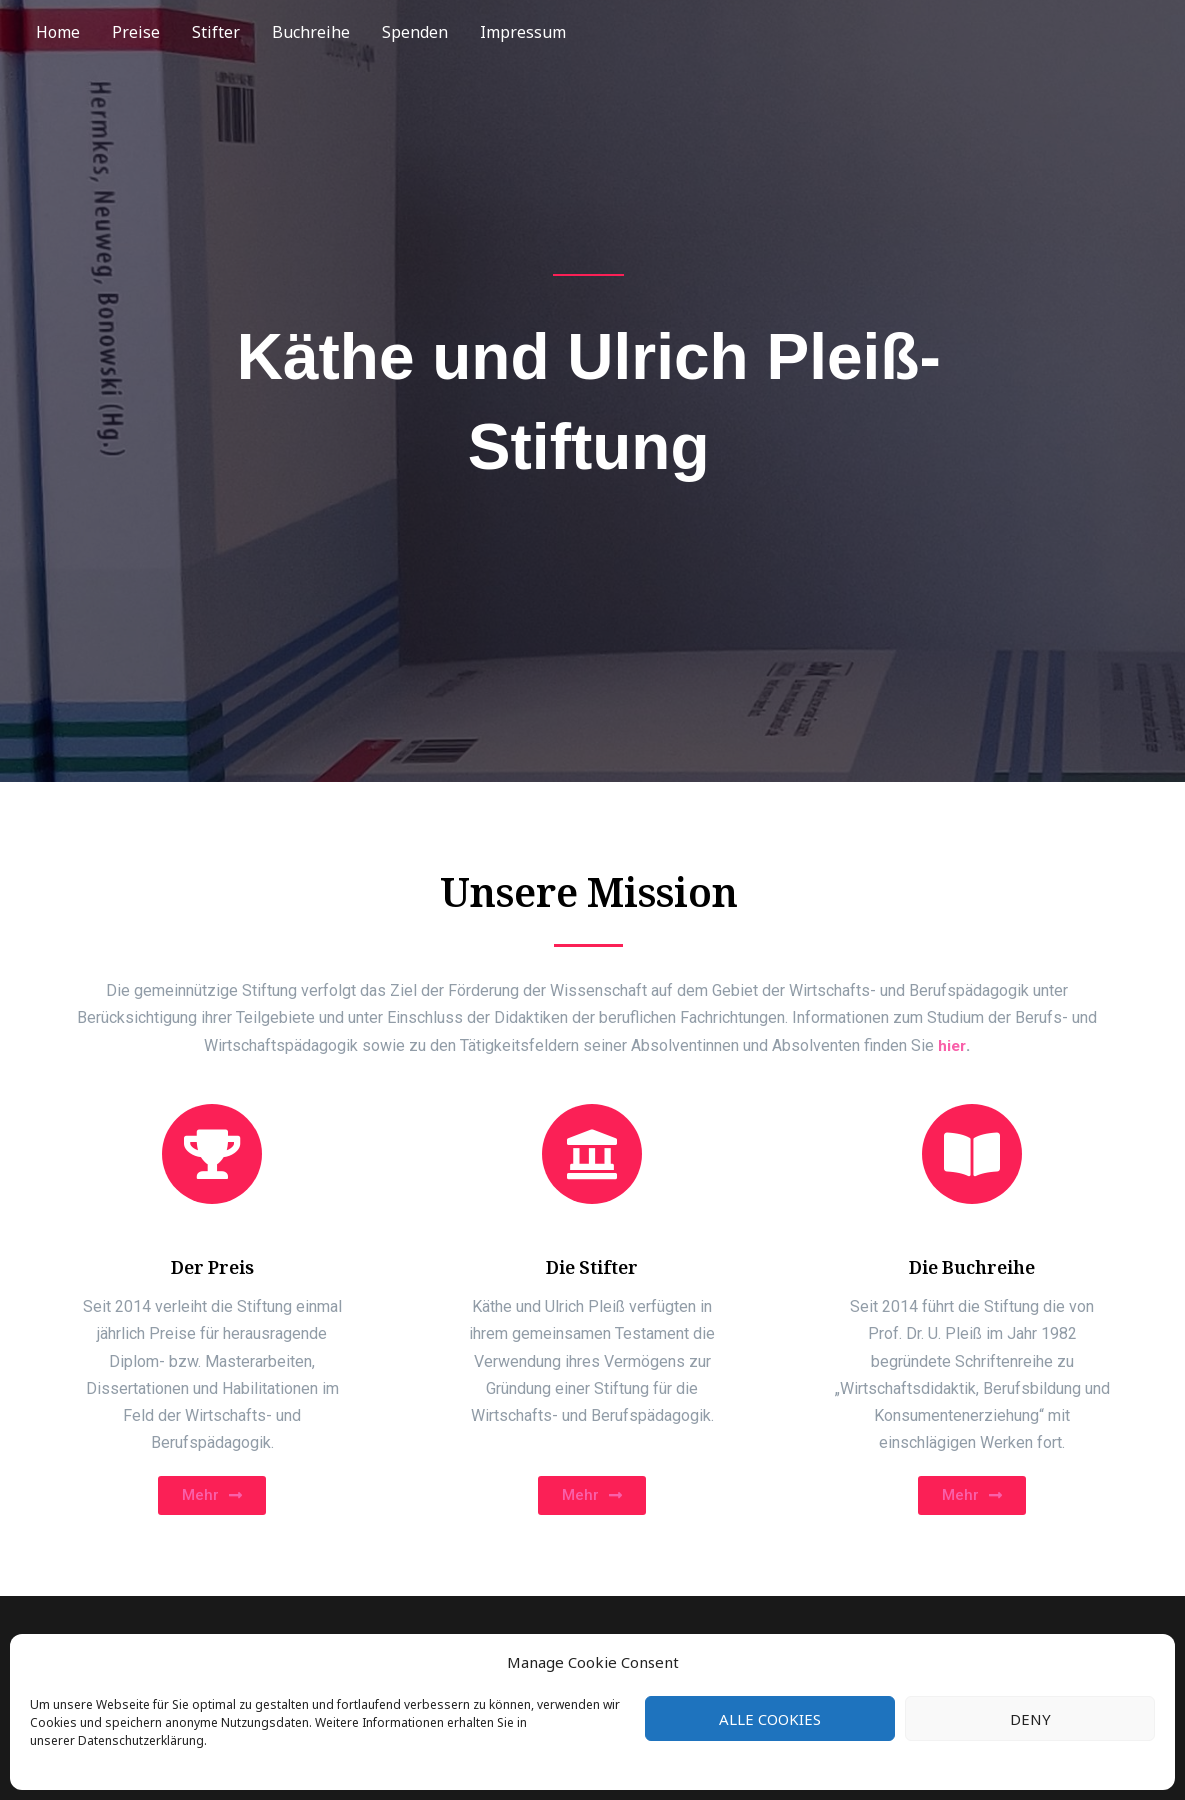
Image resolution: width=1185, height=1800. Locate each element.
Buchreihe (311, 32)
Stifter (216, 32)
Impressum (523, 32)
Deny (1030, 1719)
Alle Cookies (770, 1719)
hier (952, 1045)
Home (58, 32)
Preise (136, 32)
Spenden (415, 32)
